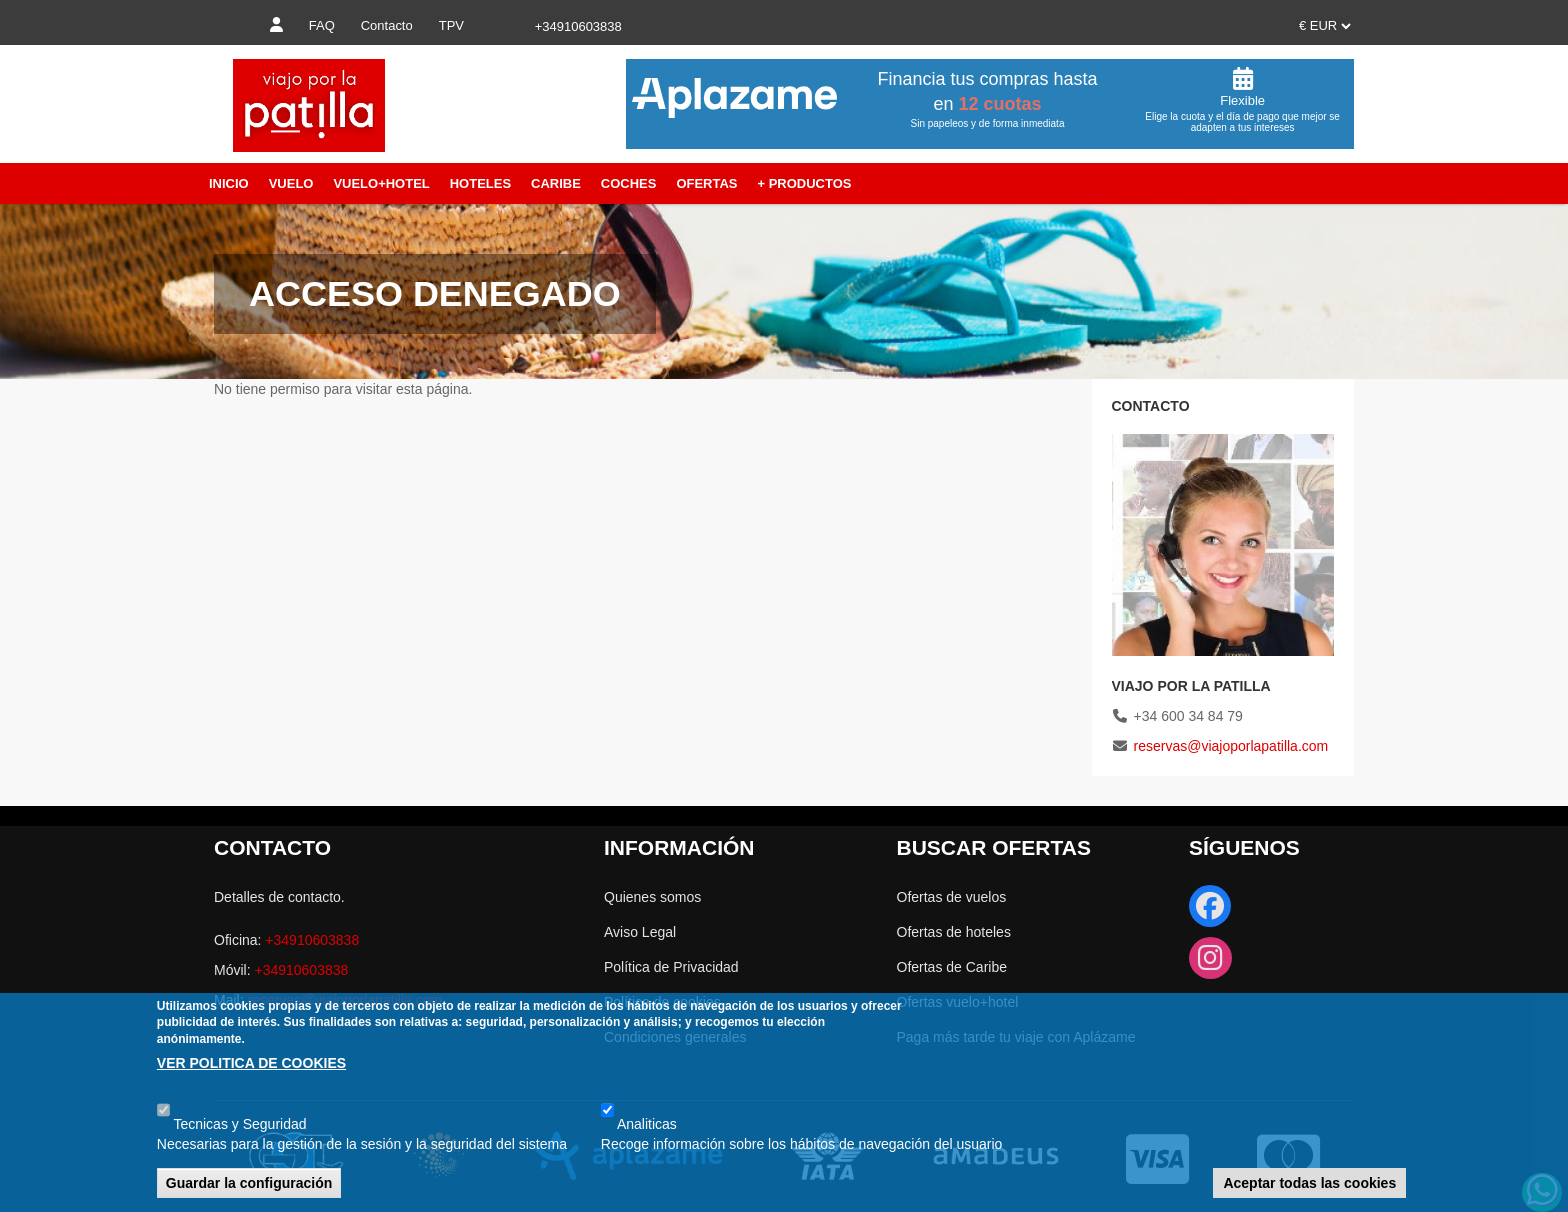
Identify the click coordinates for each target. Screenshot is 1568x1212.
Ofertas (706, 183)
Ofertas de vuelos (952, 897)
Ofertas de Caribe (952, 967)
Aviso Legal (640, 932)
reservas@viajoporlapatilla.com (1231, 746)
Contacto (387, 25)
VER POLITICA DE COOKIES (251, 1063)
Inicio (229, 183)
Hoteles (480, 183)
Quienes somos (652, 897)
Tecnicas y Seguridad (239, 1124)
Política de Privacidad (671, 967)
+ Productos (804, 183)
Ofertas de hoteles (954, 932)
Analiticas (647, 1124)
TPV (451, 25)
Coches (629, 183)
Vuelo (291, 183)
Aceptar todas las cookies (1309, 1183)
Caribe (556, 183)
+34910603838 (312, 940)
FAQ (322, 25)
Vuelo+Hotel (381, 183)
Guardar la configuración (249, 1183)
